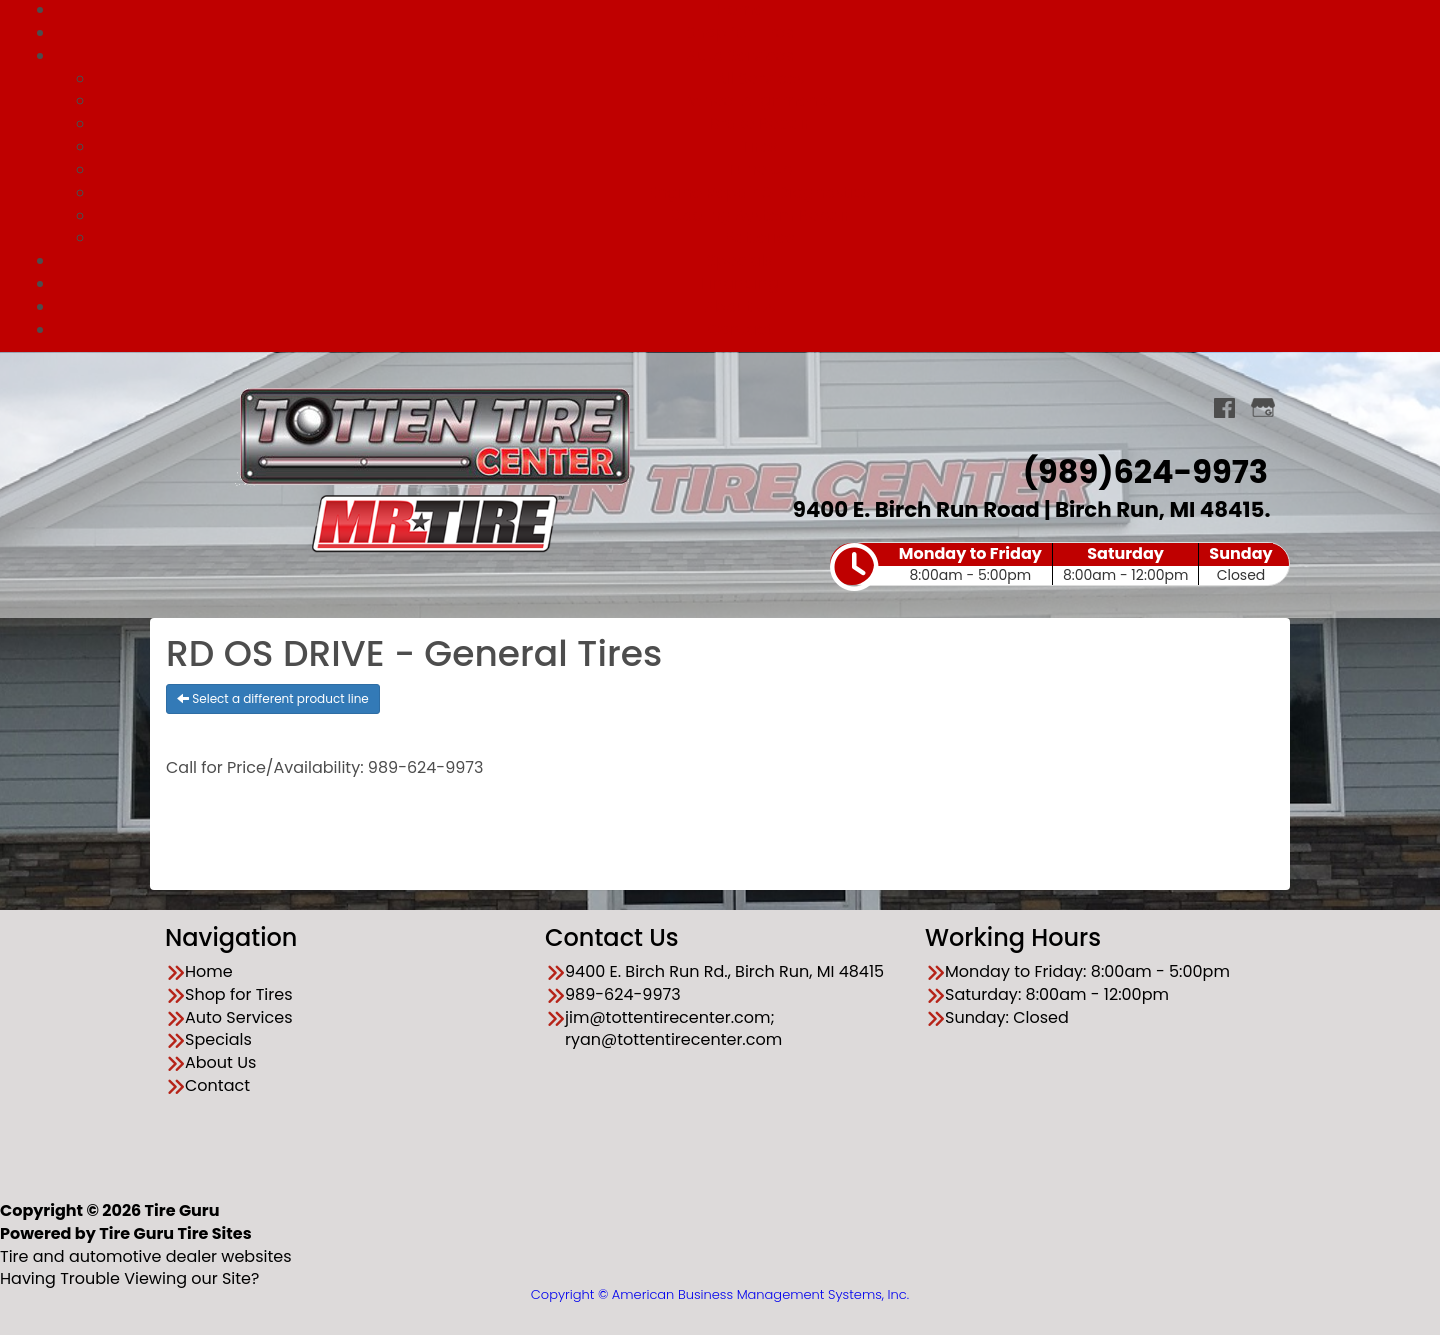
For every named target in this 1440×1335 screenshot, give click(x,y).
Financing (740, 283)
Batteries (760, 237)
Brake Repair (760, 123)
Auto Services (740, 55)
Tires (760, 146)
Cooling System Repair (760, 215)
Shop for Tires (740, 32)
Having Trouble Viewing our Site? (129, 1278)
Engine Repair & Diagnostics (760, 192)
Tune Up (760, 169)
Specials (740, 260)
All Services (759, 78)
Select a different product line (273, 698)
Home (209, 972)
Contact (739, 329)
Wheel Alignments (760, 100)
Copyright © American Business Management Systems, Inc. (720, 1294)
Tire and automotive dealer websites (146, 1245)
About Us (739, 306)
